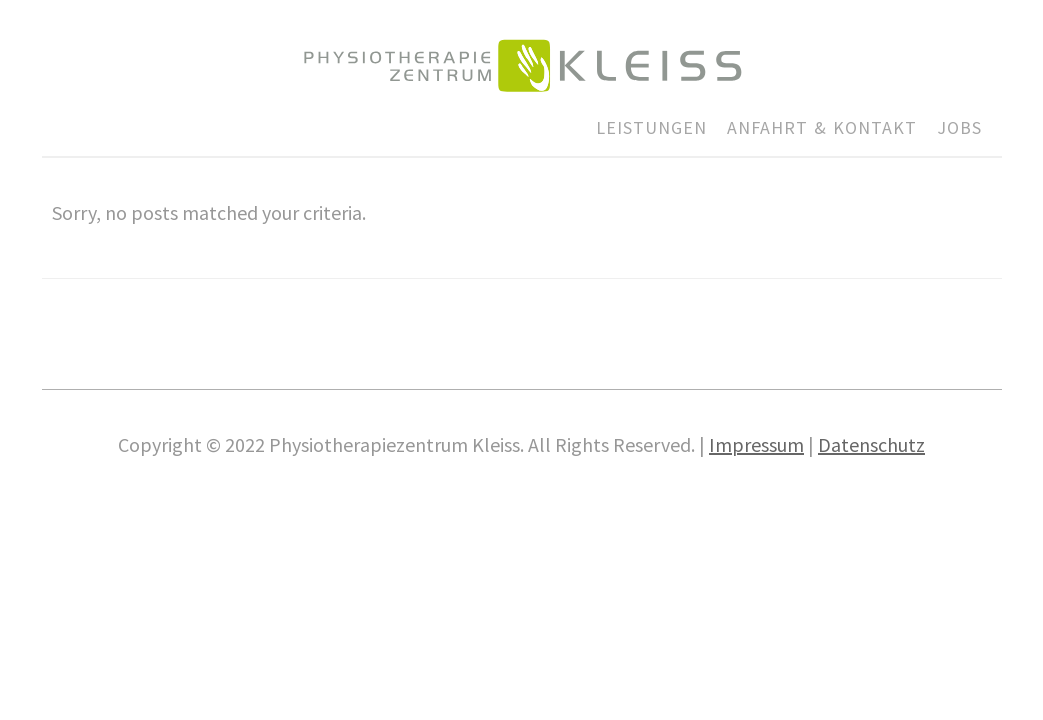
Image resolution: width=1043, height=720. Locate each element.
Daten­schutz (871, 444)
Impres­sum (756, 444)
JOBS (959, 127)
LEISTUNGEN (651, 127)
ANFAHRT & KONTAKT (822, 127)
